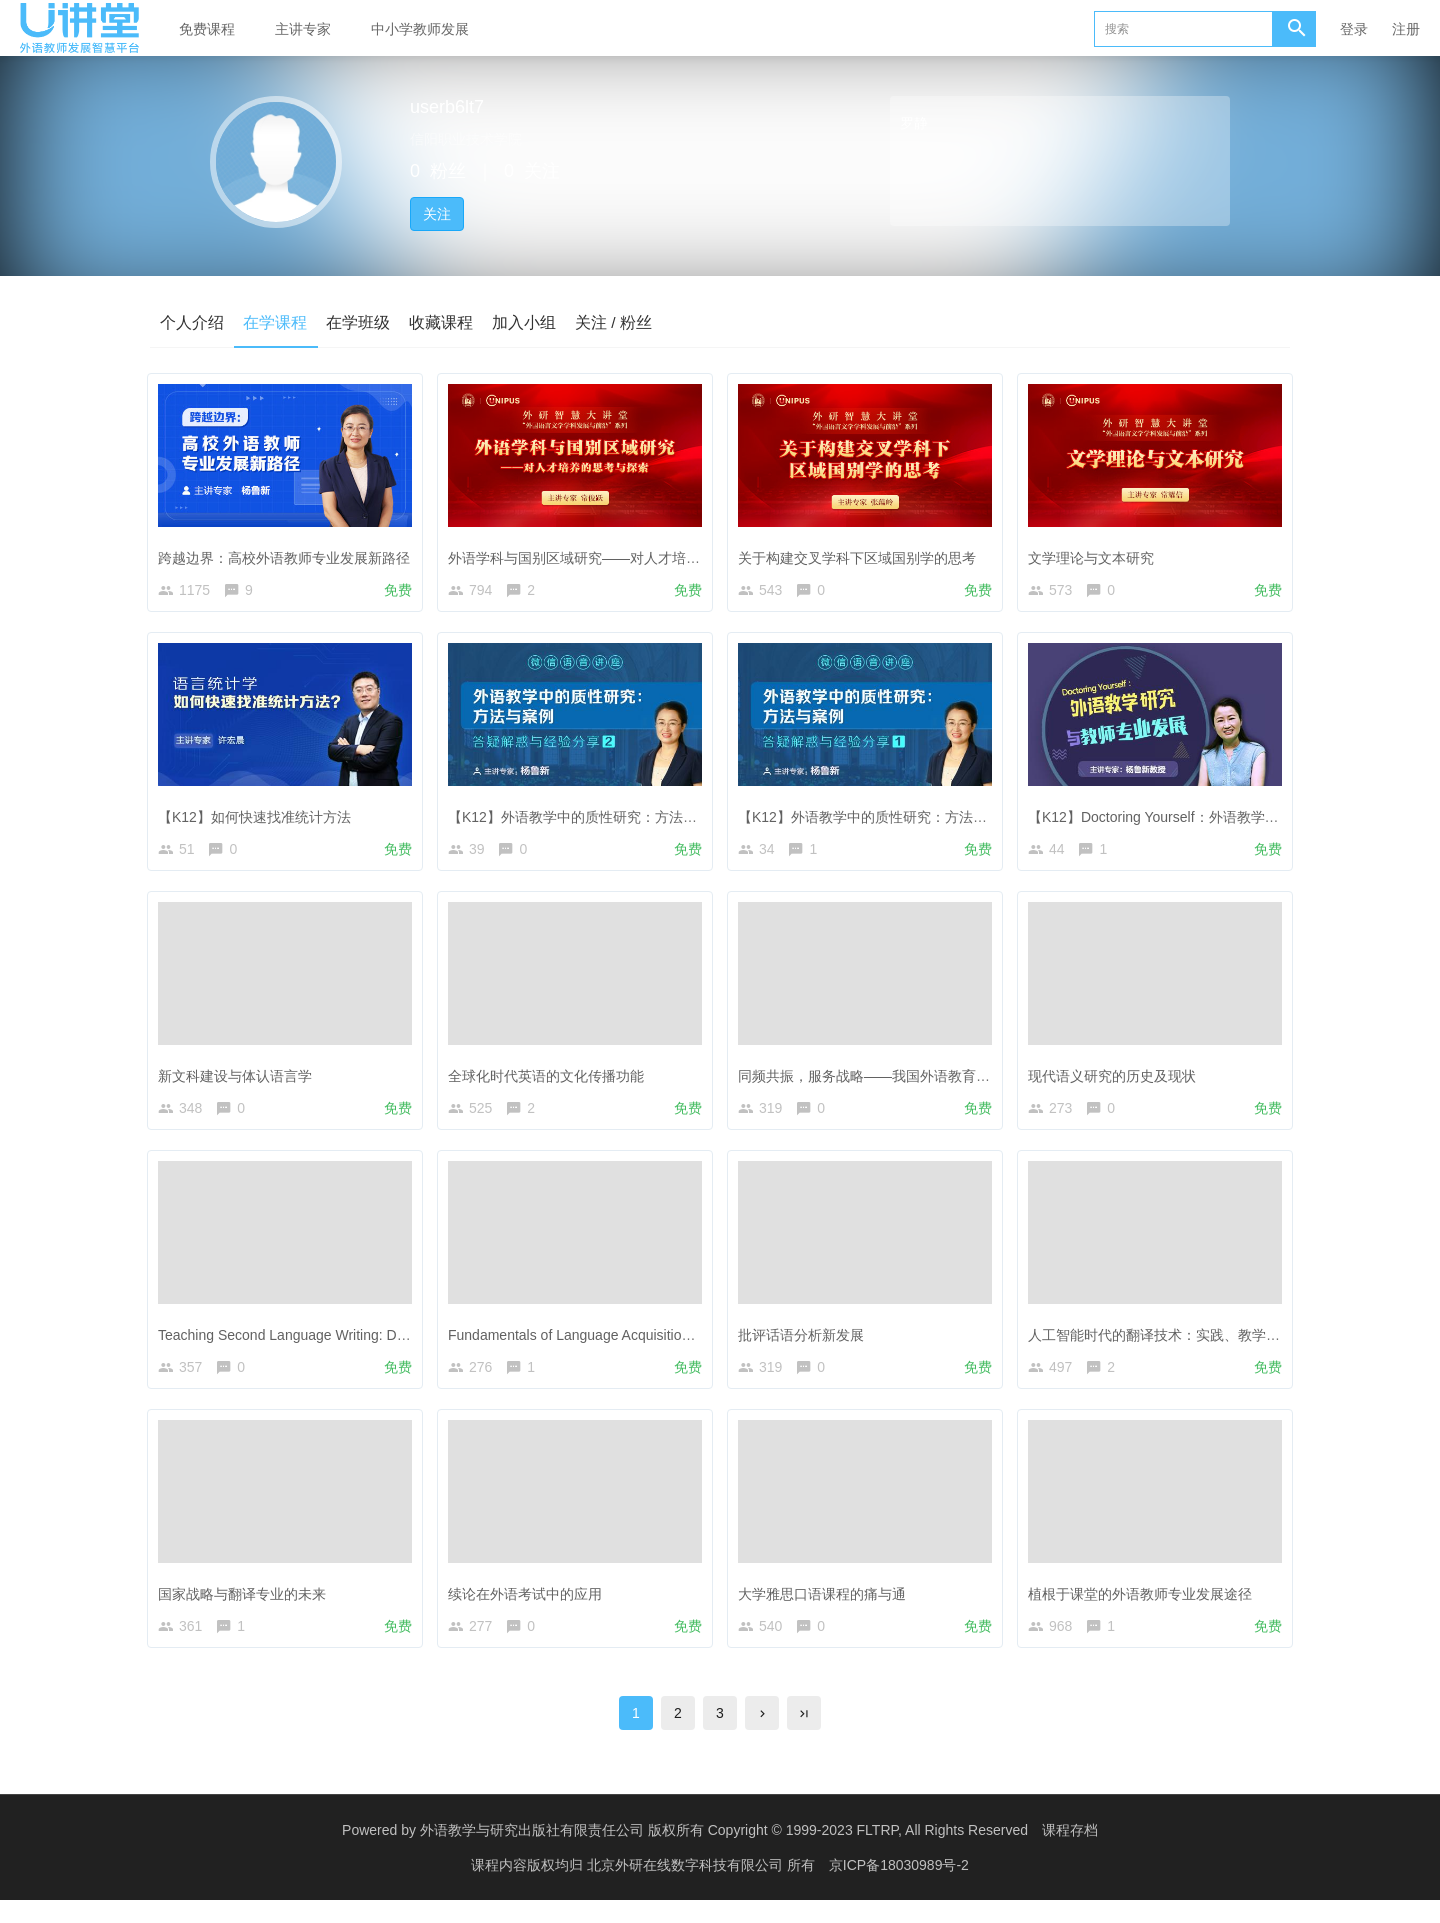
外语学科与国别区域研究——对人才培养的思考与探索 (621, 554)
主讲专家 (303, 29)
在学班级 (360, 321)
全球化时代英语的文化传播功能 (551, 1081)
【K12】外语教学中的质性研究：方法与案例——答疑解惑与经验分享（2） (686, 817)
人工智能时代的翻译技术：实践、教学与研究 (1173, 1344)
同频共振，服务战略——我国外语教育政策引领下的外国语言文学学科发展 (974, 1081)
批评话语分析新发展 (806, 1344)
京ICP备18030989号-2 (899, 1888)
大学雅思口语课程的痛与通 (827, 1607)
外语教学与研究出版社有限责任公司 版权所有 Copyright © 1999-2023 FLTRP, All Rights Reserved (724, 1853)
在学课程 (276, 321)
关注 (437, 214)
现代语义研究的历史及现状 (1117, 1081)
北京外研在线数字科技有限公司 (687, 1888)
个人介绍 (192, 321)
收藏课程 (444, 321)
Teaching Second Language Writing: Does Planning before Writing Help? (388, 1344)
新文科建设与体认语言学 (240, 1081)
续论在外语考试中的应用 (530, 1607)
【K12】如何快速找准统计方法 (259, 817)
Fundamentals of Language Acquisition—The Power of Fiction (645, 1344)
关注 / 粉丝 (618, 321)
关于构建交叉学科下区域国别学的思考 (862, 554)
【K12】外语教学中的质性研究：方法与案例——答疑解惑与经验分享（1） (976, 817)
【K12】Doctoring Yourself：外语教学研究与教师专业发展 (1214, 817)
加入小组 (528, 321)
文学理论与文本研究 (1096, 554)
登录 (1354, 29)
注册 (1406, 29)
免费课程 (207, 29)
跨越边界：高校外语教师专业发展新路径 (289, 554)
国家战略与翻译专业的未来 (247, 1607)
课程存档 (1070, 1853)
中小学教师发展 (420, 29)
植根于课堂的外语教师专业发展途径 (1145, 1607)
